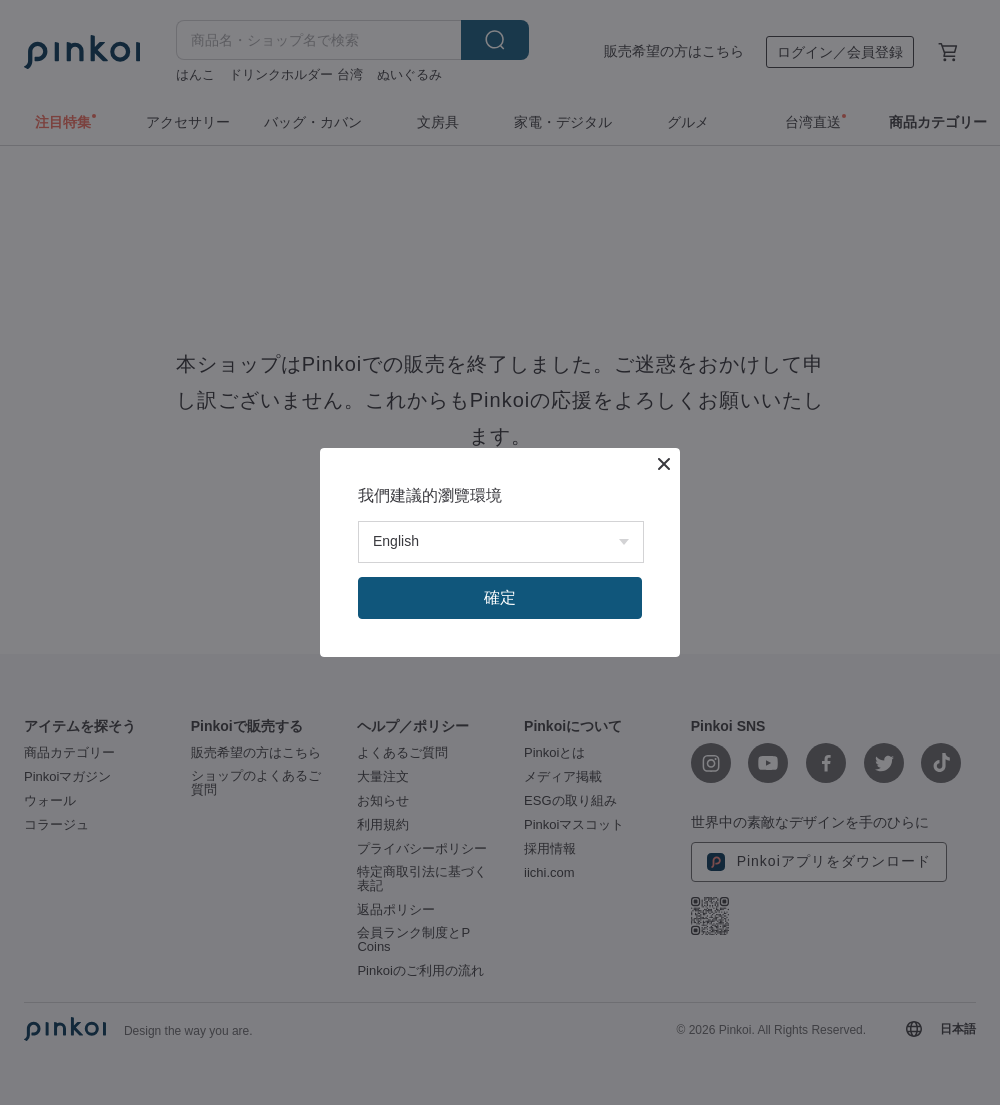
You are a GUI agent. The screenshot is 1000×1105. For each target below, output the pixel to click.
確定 (500, 597)
